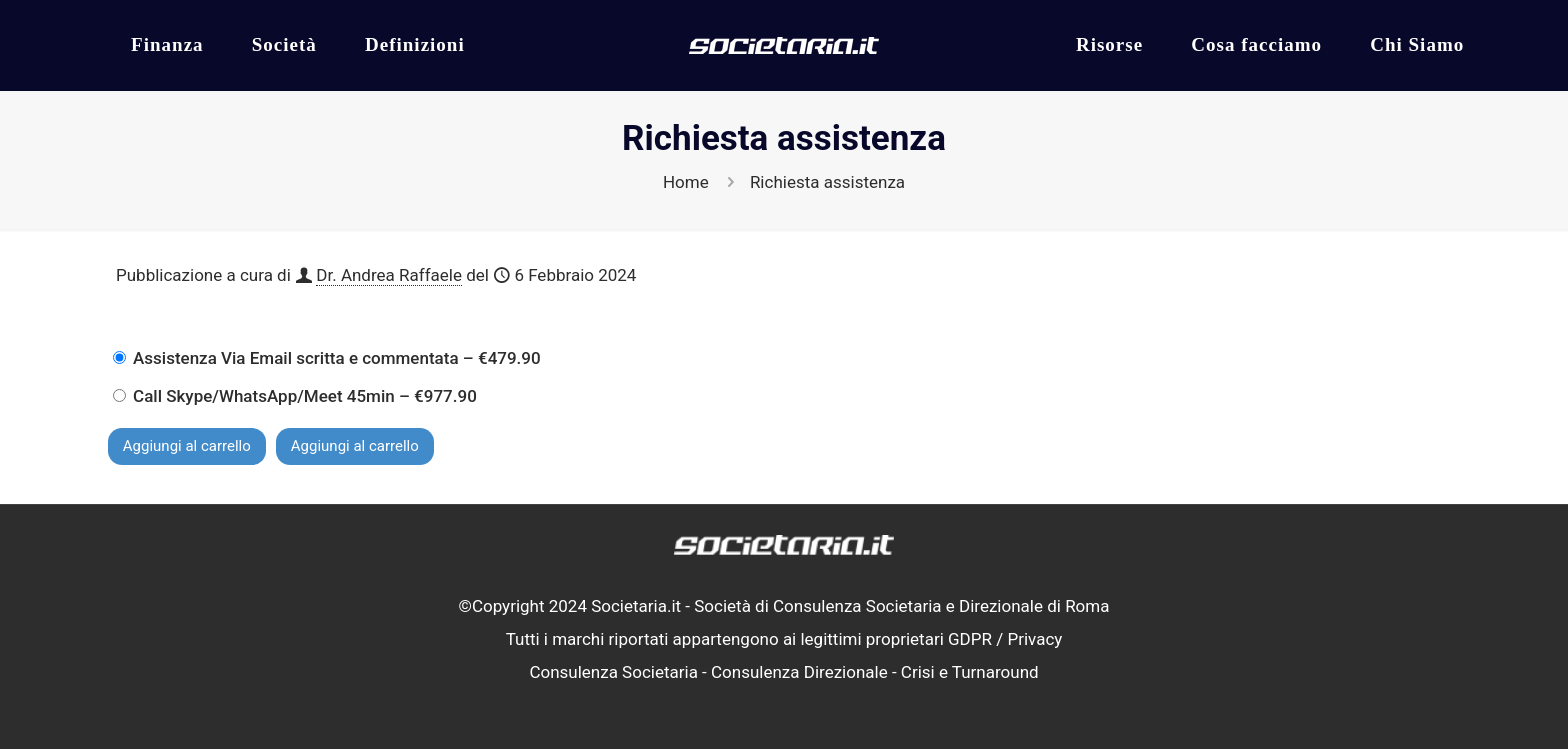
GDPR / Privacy (1005, 639)
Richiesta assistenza (827, 182)
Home (686, 182)
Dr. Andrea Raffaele (389, 275)
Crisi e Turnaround (970, 672)
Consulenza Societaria (613, 672)
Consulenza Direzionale (799, 672)
